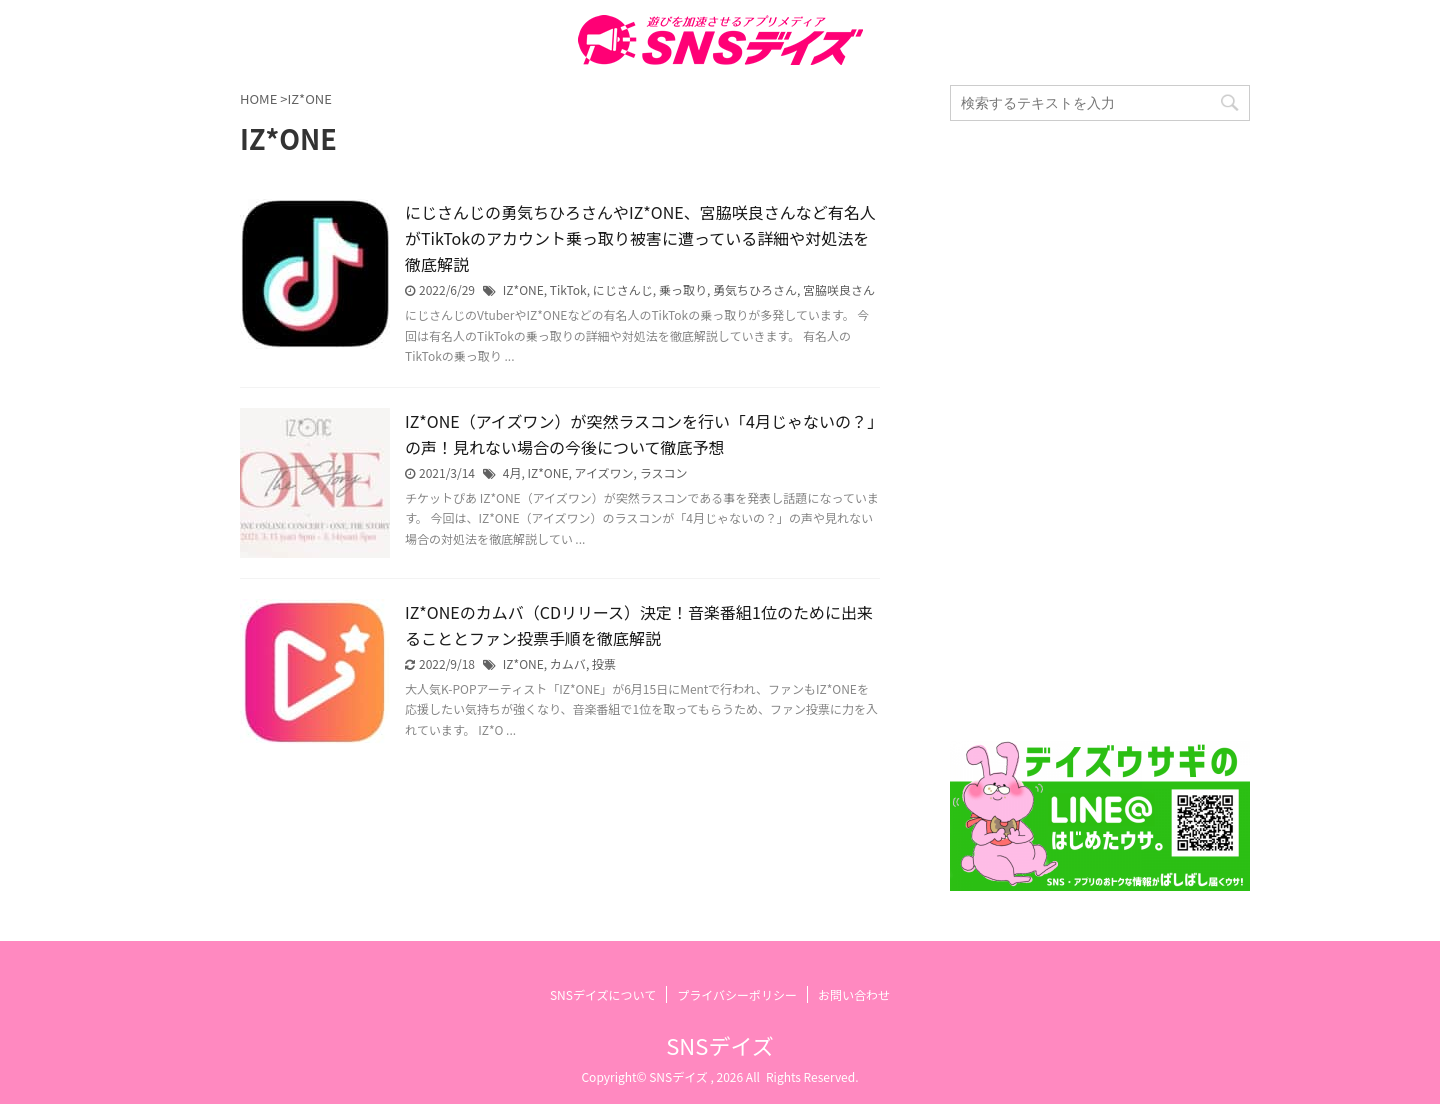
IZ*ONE (523, 289)
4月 (512, 472)
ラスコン (664, 472)
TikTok (568, 289)
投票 (604, 663)
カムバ (568, 663)
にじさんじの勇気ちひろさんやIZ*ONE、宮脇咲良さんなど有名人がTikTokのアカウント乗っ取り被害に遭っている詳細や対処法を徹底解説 (640, 238)
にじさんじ (623, 289)
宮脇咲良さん (839, 289)
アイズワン (604, 472)
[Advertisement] (1100, 431)
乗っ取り (683, 289)
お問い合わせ (854, 994)
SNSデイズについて (603, 994)
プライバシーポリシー (737, 994)
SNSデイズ (719, 1045)
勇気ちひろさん (755, 289)
